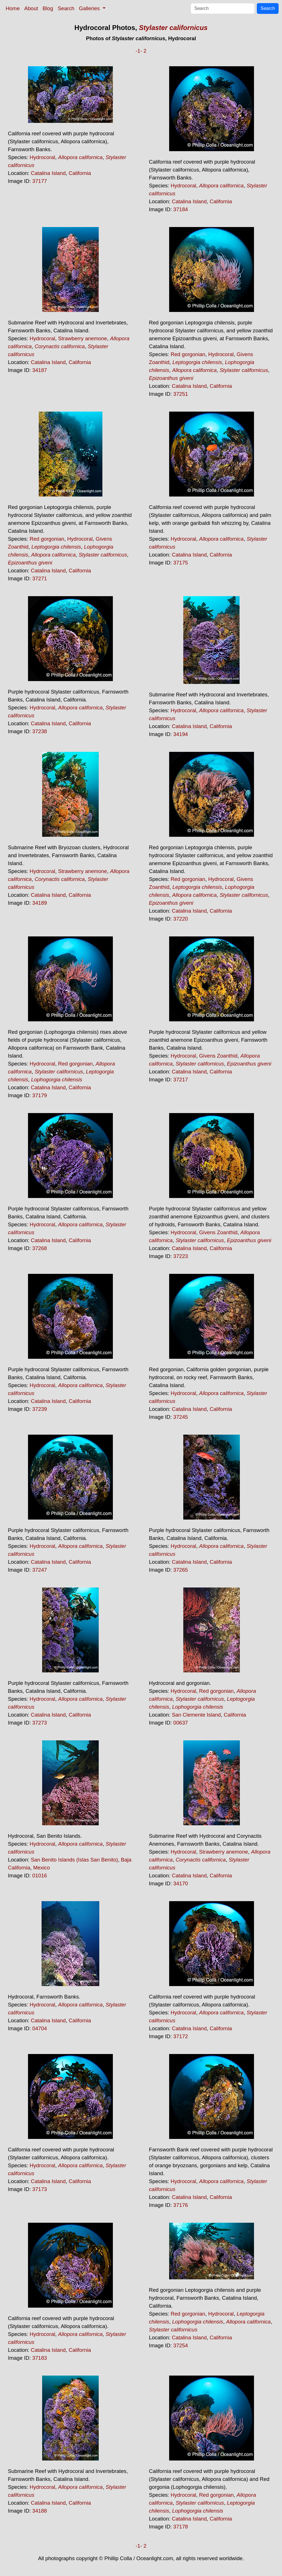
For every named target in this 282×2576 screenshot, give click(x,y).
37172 (180, 2036)
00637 (180, 1723)
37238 (39, 731)
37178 (180, 2527)
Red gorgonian (188, 354)
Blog (48, 8)
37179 (39, 1095)
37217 (180, 1079)
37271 (39, 578)
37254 (180, 2345)
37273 (39, 1723)
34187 (39, 370)
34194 (180, 734)
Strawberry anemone (82, 338)
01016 (39, 1875)
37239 (39, 1409)
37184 (180, 209)
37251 (180, 394)
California (80, 173)
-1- (138, 51)
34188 (39, 2511)
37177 (39, 181)
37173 (39, 2189)
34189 (39, 903)
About (31, 8)
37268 (39, 1248)
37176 (180, 2205)
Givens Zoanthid (218, 1056)
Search (66, 8)
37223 (180, 1256)
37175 (180, 563)
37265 (180, 1570)
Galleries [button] (90, 8)
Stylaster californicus (173, 27)
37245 (180, 1417)
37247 (39, 1570)
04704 (39, 2028)
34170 (180, 1883)
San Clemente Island (196, 1715)
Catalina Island (48, 173)
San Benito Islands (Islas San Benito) (74, 1860)
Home (13, 8)
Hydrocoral (42, 157)
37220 (180, 919)
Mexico (41, 1868)
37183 (39, 2358)
